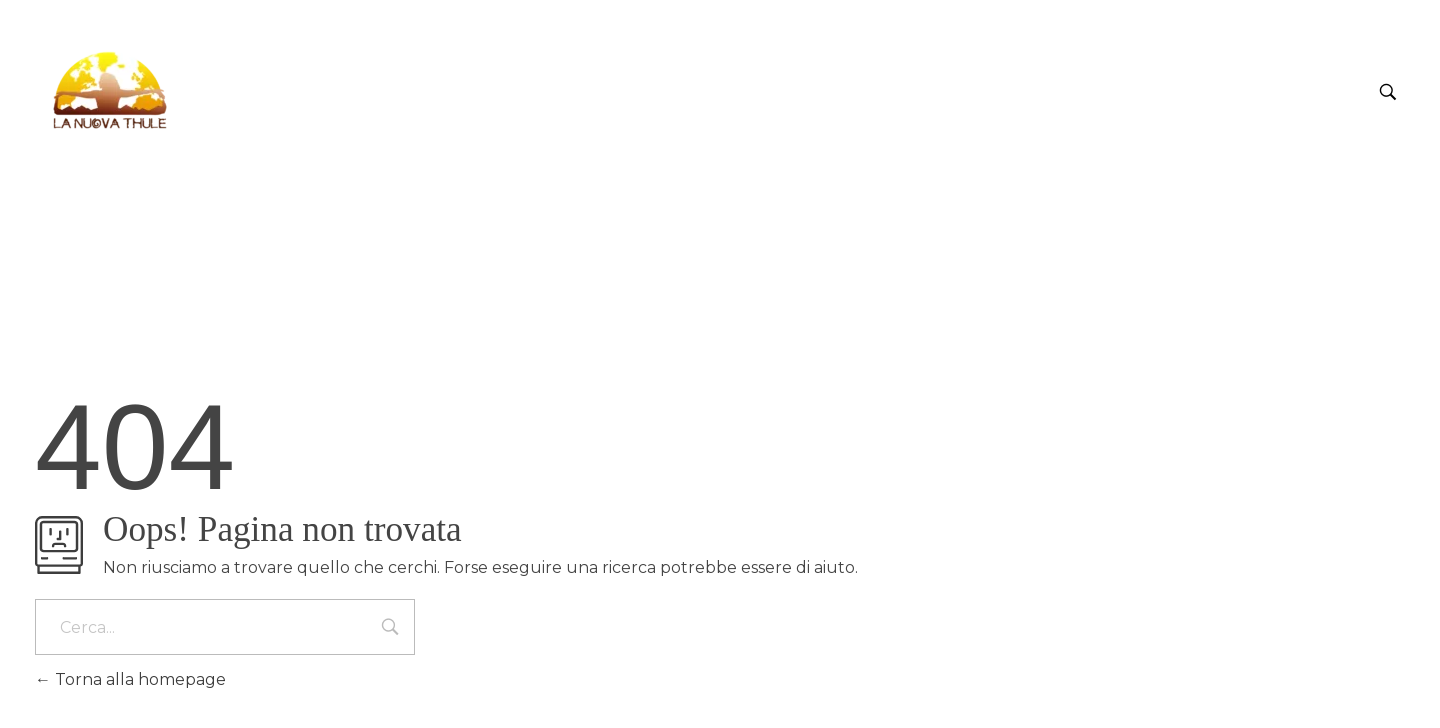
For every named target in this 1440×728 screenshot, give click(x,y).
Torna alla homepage (130, 679)
